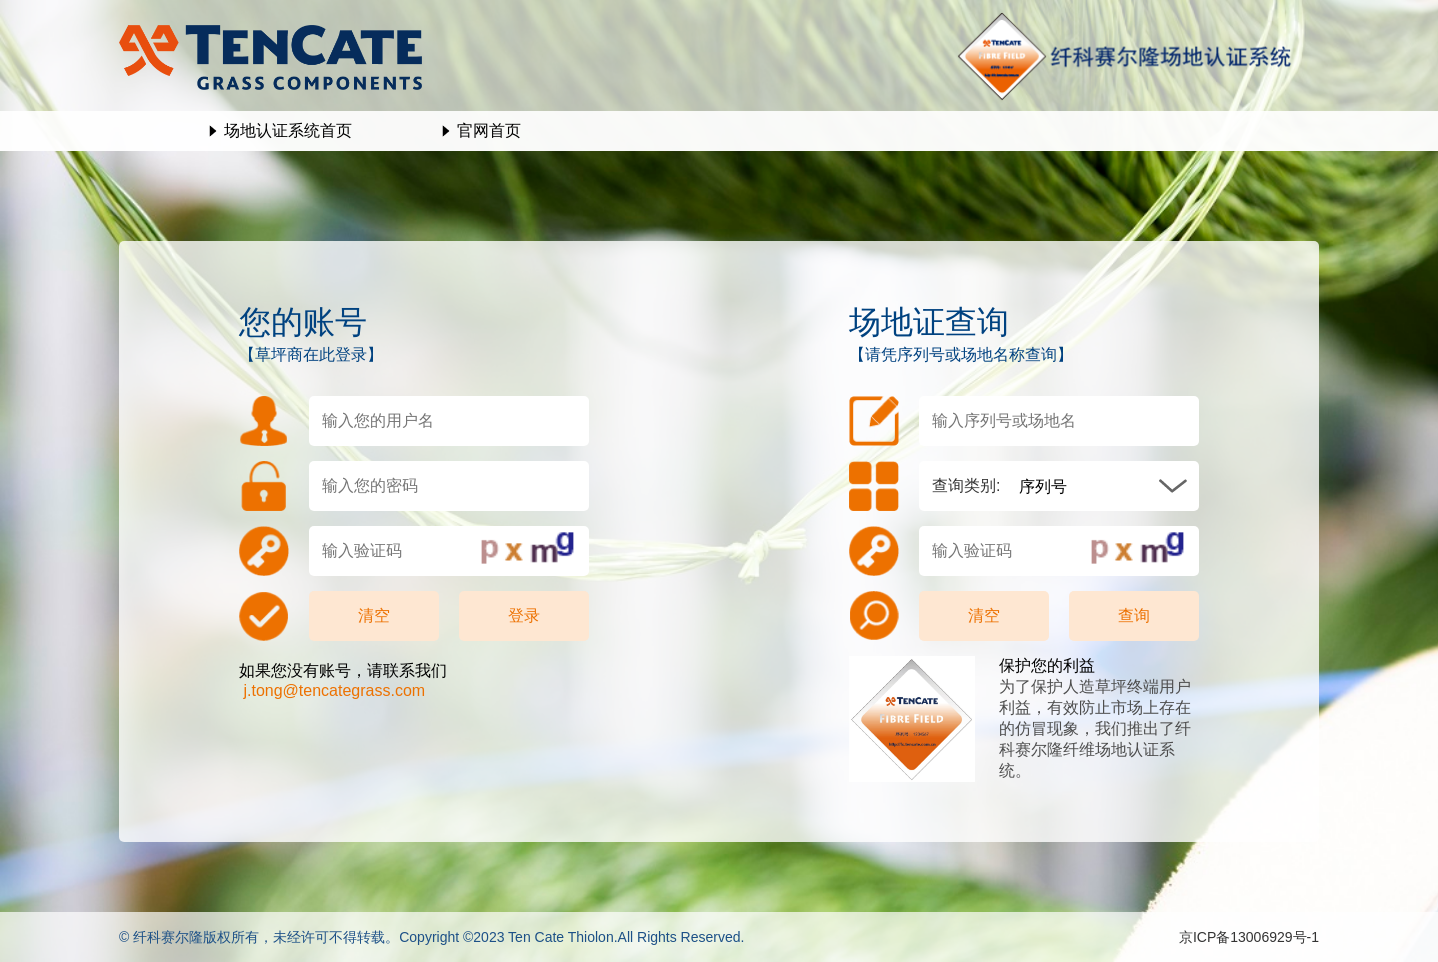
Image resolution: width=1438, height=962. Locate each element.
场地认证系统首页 (288, 130)
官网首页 (489, 130)
